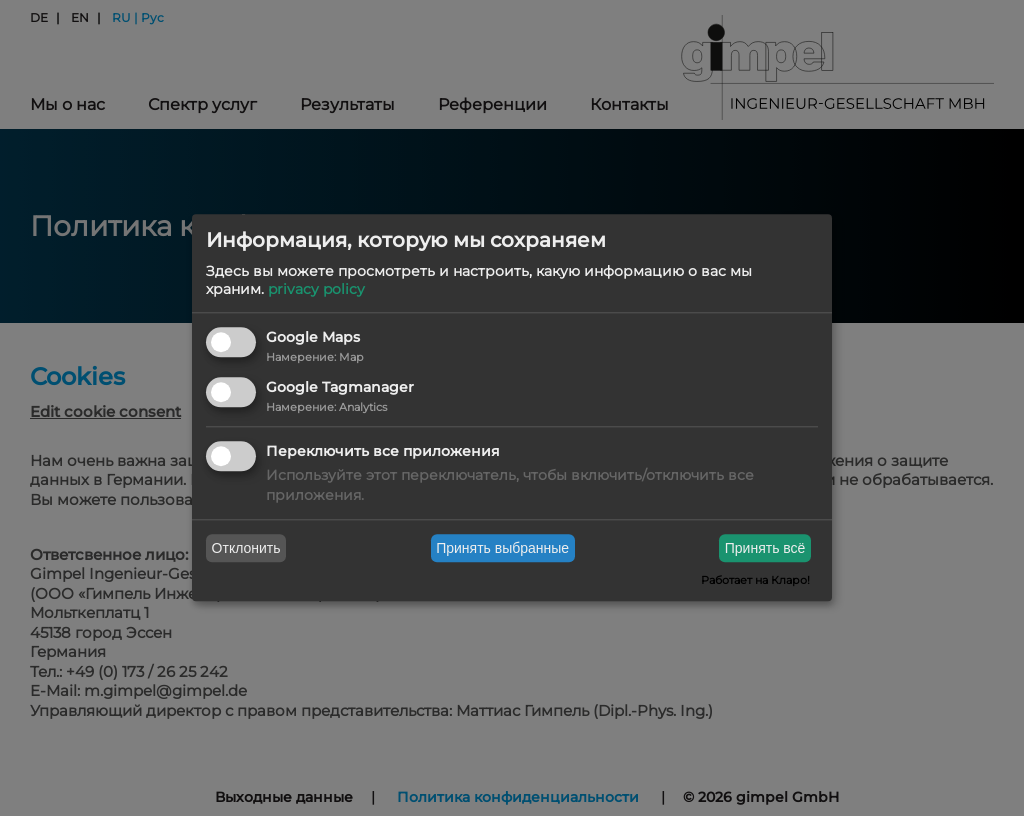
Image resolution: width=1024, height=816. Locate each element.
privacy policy (316, 289)
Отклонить (246, 548)
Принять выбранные (502, 548)
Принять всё (765, 548)
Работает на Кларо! (755, 581)
